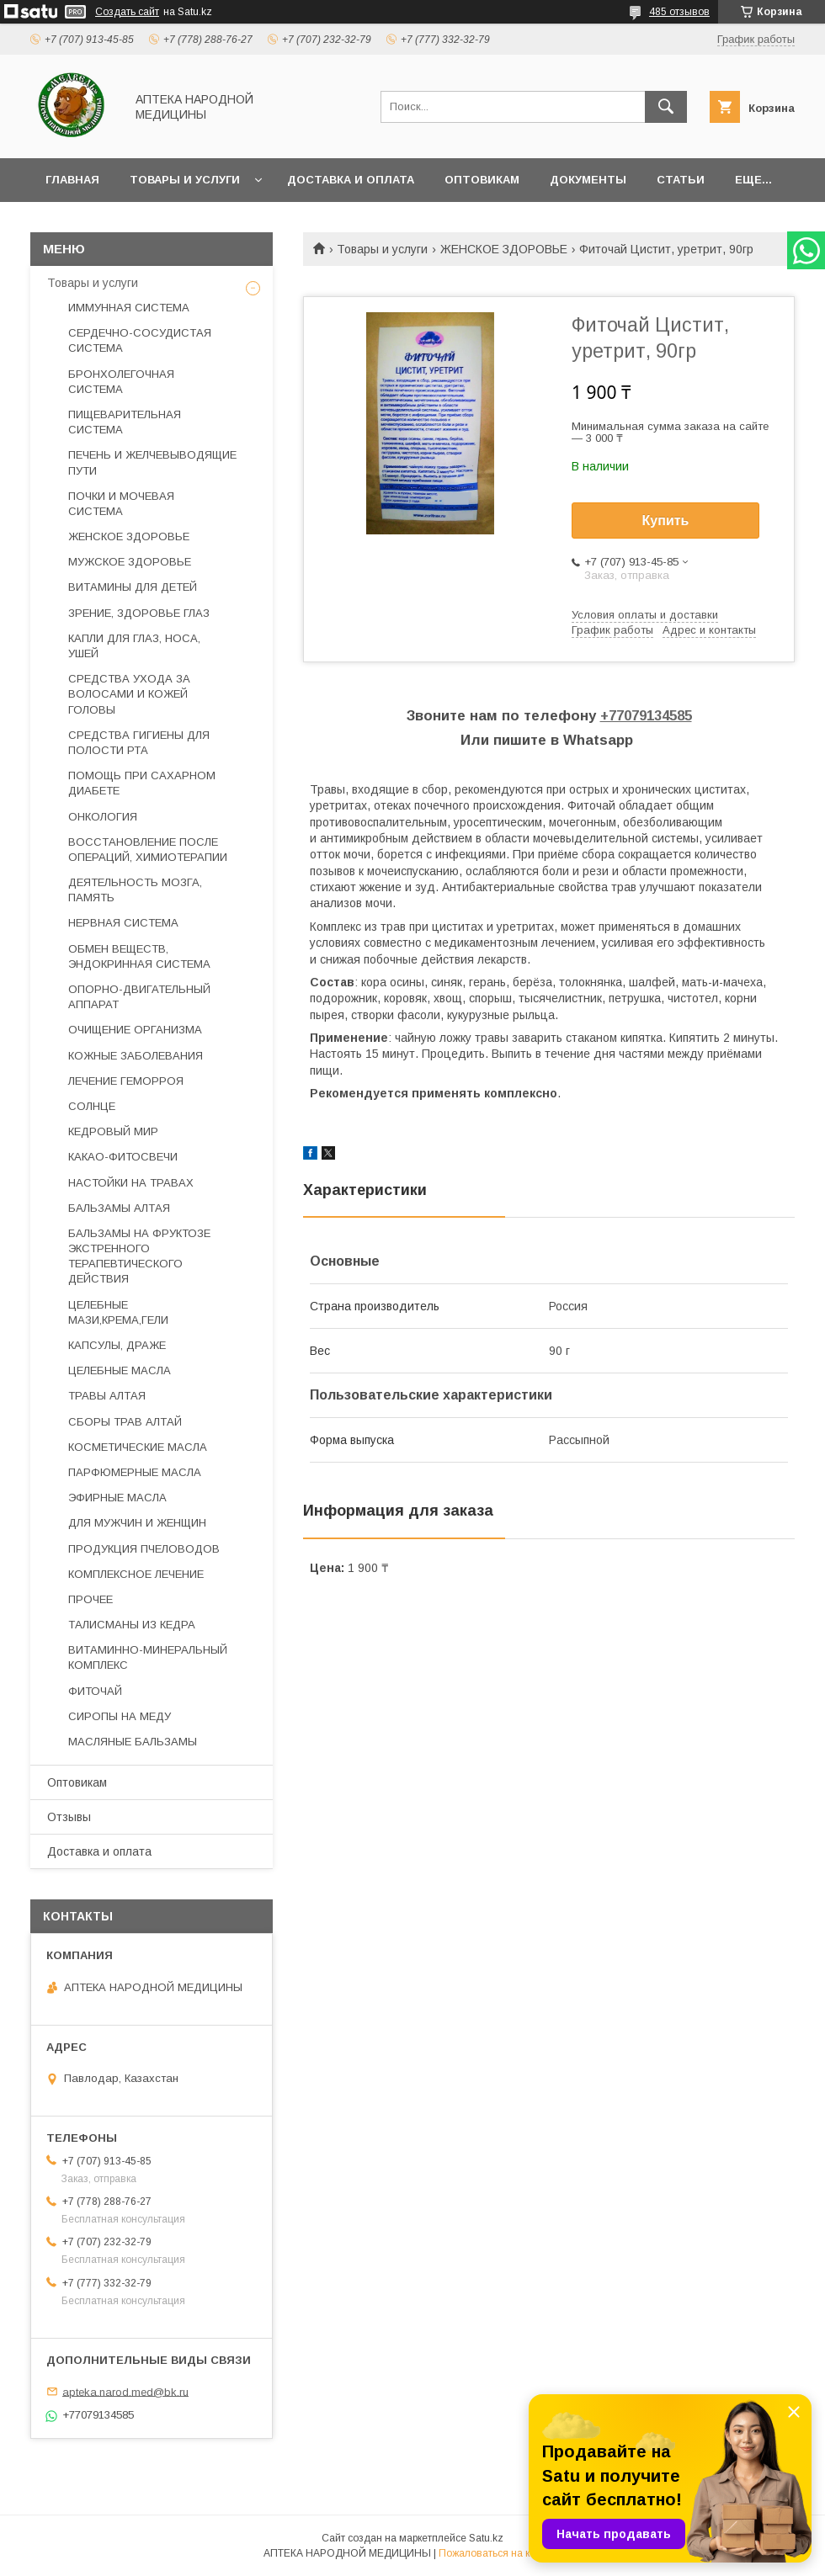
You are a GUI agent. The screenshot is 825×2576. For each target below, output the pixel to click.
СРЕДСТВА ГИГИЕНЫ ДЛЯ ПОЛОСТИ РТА (139, 743)
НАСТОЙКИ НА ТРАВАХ (131, 1182)
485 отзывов (679, 12)
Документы (588, 179)
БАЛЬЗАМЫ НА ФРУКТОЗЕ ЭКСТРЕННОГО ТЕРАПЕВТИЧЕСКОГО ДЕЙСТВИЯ (139, 1256)
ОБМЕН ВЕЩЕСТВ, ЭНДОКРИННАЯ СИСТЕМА (139, 956)
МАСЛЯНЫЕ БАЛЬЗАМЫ (132, 1741)
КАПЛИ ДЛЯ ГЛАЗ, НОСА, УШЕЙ (134, 646)
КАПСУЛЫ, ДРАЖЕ (117, 1345)
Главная (72, 179)
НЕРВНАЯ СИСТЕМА (123, 922)
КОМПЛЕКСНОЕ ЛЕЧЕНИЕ (136, 1574)
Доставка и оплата (350, 179)
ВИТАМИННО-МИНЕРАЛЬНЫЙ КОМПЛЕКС (147, 1657)
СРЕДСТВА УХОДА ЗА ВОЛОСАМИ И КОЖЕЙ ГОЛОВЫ (129, 693)
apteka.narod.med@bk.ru (125, 2391)
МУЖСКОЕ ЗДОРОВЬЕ (129, 561)
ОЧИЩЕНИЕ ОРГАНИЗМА (135, 1029)
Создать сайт (127, 12)
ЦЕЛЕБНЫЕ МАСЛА (119, 1370)
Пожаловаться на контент (500, 2553)
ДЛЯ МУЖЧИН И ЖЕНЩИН (137, 1522)
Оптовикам (481, 179)
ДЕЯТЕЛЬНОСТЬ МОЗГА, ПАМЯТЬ (135, 890)
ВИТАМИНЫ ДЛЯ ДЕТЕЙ (132, 587)
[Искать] (666, 107)
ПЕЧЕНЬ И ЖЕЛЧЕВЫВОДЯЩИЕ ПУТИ (152, 462)
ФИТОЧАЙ (95, 1691)
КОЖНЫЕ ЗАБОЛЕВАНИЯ (135, 1055)
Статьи (681, 179)
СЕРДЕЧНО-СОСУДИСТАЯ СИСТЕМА (139, 340)
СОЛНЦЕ (91, 1106)
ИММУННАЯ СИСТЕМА (128, 307)
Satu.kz (486, 2538)
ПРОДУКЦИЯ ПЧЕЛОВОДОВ (144, 1549)
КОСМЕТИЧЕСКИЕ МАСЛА (137, 1447)
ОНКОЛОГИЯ (102, 816)
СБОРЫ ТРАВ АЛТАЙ (125, 1421)
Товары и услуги (185, 179)
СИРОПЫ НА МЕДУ (119, 1716)
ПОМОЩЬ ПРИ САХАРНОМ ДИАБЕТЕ (142, 783)
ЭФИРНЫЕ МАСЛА (117, 1497)
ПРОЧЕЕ (90, 1599)
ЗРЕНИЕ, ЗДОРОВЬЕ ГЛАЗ (139, 613)
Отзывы (69, 1817)
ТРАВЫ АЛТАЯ (107, 1395)
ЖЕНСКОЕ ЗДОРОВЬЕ (503, 249)
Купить (665, 520)
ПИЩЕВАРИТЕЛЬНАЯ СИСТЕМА (124, 422)
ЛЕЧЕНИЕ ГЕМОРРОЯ (126, 1081)
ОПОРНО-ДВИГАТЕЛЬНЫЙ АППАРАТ (139, 997)
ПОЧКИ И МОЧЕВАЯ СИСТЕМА (121, 504)
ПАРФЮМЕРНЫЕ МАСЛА (134, 1472)
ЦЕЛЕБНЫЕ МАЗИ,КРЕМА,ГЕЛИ (118, 1312)
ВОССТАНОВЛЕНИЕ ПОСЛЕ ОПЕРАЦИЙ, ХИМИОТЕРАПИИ (147, 849)
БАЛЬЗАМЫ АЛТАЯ (119, 1208)
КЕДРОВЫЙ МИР (113, 1131)
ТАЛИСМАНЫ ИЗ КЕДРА (131, 1624)
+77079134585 (646, 716)
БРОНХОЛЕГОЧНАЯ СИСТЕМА (121, 382)
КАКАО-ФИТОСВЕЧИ (123, 1156)
